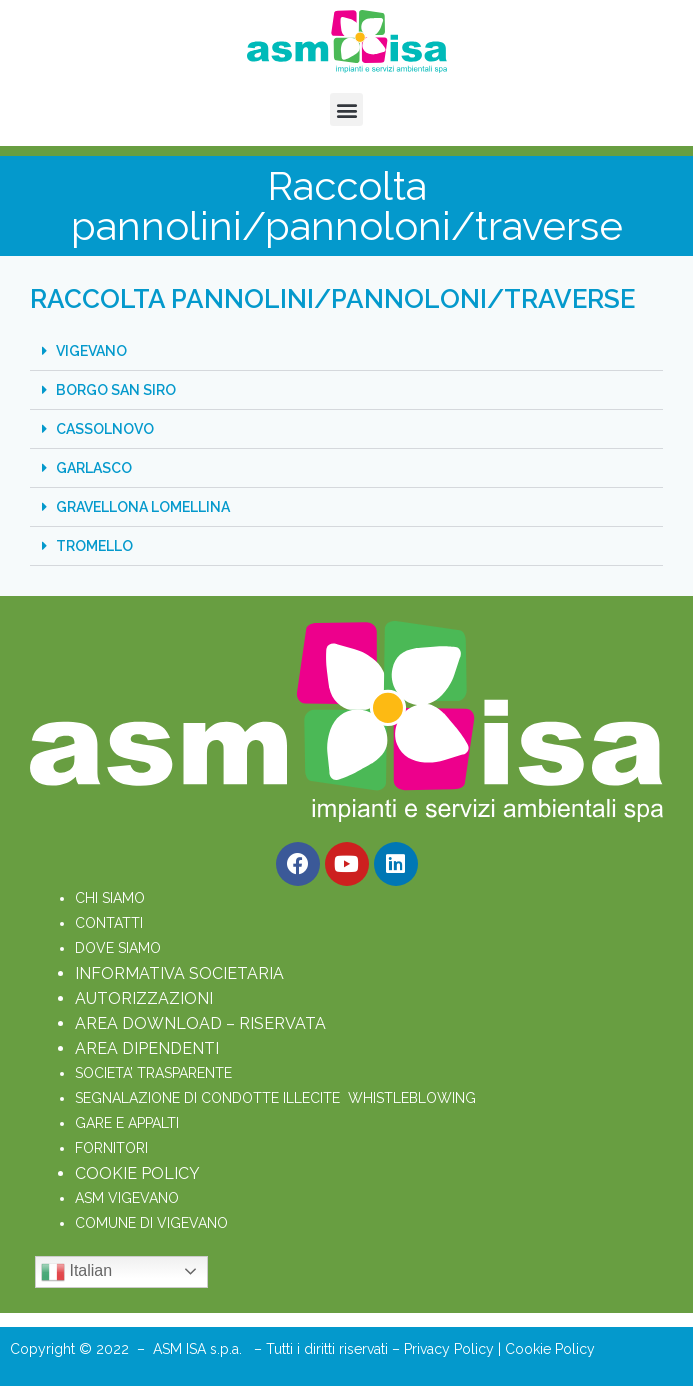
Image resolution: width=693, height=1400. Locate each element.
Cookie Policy (550, 1349)
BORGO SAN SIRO (116, 390)
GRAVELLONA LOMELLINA (143, 507)
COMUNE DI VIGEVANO (151, 1223)
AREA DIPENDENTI (147, 1048)
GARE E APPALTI (127, 1123)
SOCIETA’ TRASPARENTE (153, 1073)
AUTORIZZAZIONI (144, 998)
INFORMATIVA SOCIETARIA (179, 973)
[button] (346, 109)
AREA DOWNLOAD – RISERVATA (200, 1023)
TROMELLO (94, 546)
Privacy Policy (451, 1349)
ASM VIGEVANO (127, 1198)
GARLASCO (94, 468)
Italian (76, 1272)
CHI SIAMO (110, 898)
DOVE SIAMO (118, 948)
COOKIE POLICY (137, 1173)
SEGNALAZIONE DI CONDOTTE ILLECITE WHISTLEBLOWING (275, 1098)
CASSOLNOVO (105, 429)
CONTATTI (109, 923)
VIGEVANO (91, 351)
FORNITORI (111, 1148)
